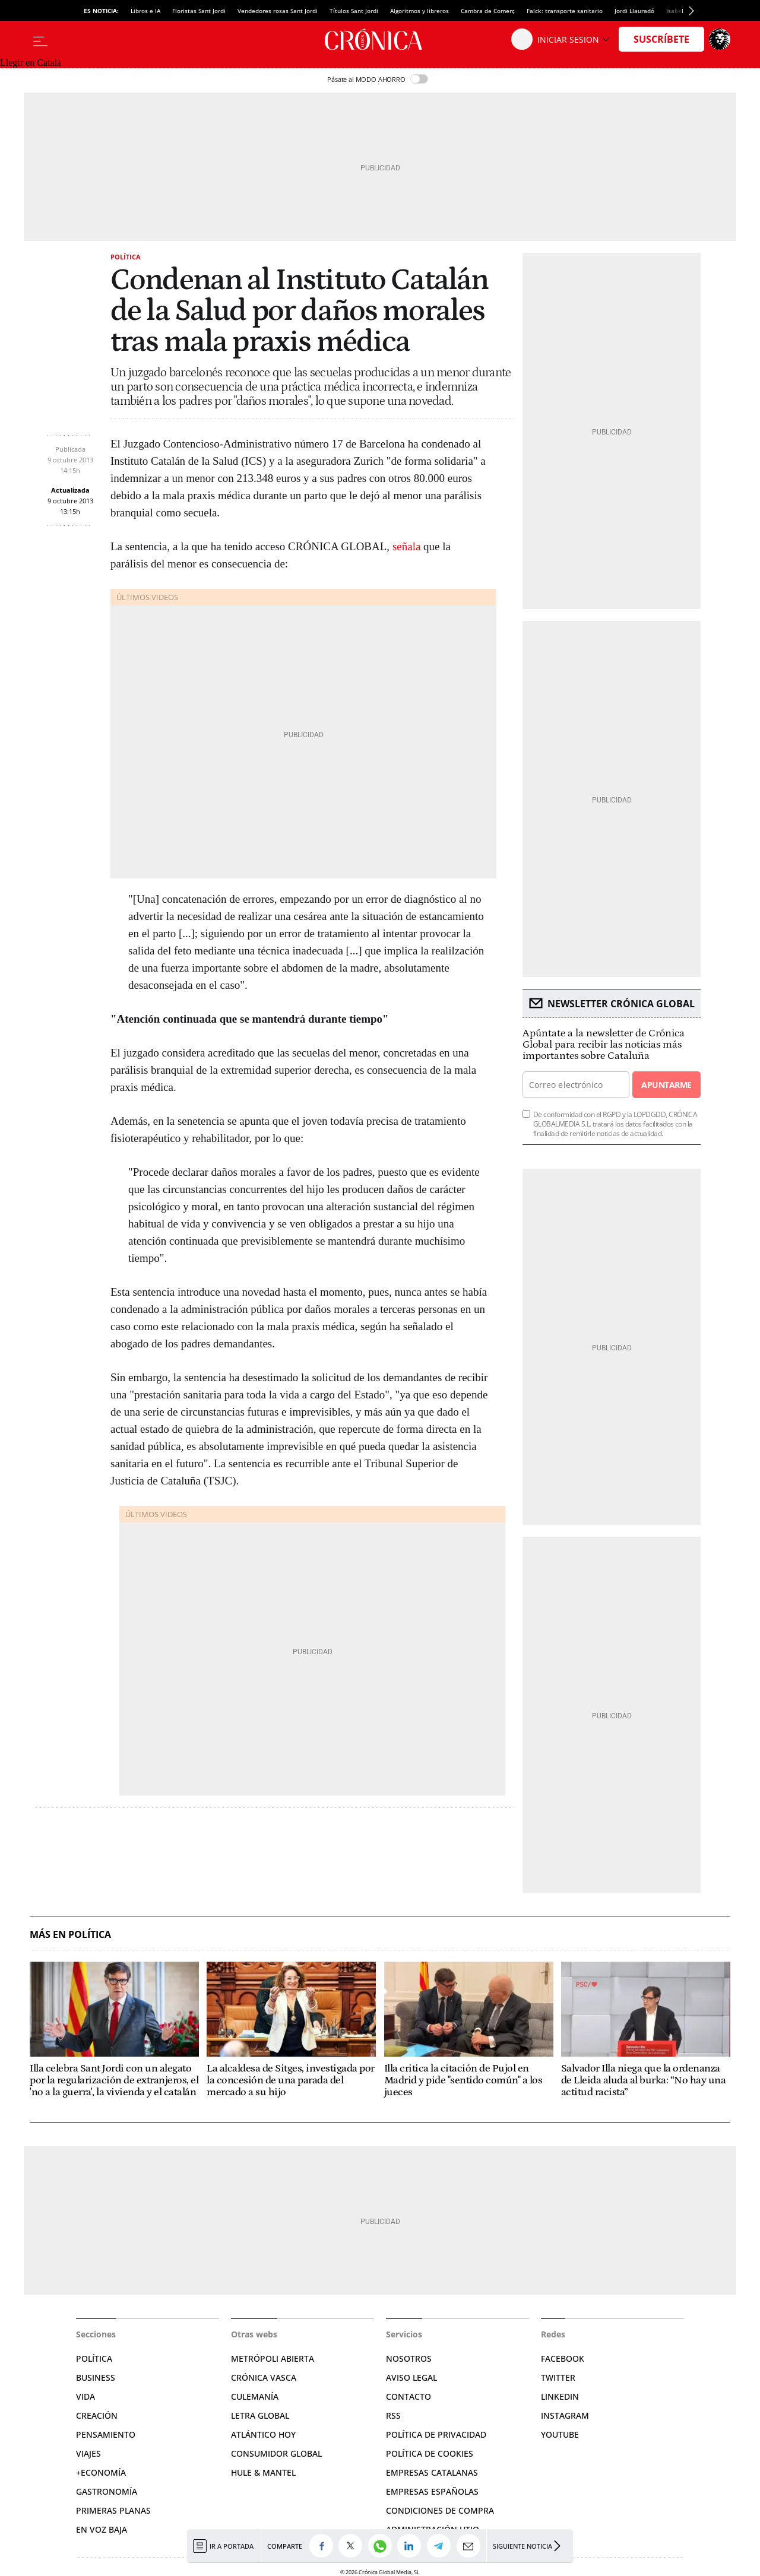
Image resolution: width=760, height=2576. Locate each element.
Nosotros (409, 2358)
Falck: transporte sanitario (565, 10)
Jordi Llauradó (634, 10)
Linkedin (560, 2396)
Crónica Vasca (263, 2377)
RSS (393, 2415)
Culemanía (254, 2396)
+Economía (101, 2472)
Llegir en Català (30, 63)
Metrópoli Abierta (272, 2358)
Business (95, 2377)
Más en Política (70, 1934)
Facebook (562, 2358)
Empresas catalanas (432, 2472)
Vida (85, 2396)
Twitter (558, 2377)
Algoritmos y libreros (419, 10)
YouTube (560, 2434)
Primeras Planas (113, 2510)
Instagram (565, 2415)
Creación (97, 2415)
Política (125, 257)
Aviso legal (411, 2377)
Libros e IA (145, 10)
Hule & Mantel (263, 2472)
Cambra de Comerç (488, 10)
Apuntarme (666, 1084)
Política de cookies (429, 2453)
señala (406, 546)
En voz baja (101, 2529)
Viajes (88, 2453)
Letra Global (260, 2415)
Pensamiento (105, 2434)
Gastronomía (106, 2491)
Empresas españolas (432, 2491)
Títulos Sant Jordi (354, 10)
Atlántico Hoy (263, 2434)
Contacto (408, 2396)
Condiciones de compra (440, 2510)
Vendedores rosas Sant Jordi (278, 10)
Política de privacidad (436, 2434)
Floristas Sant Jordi (199, 10)
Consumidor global (276, 2453)
